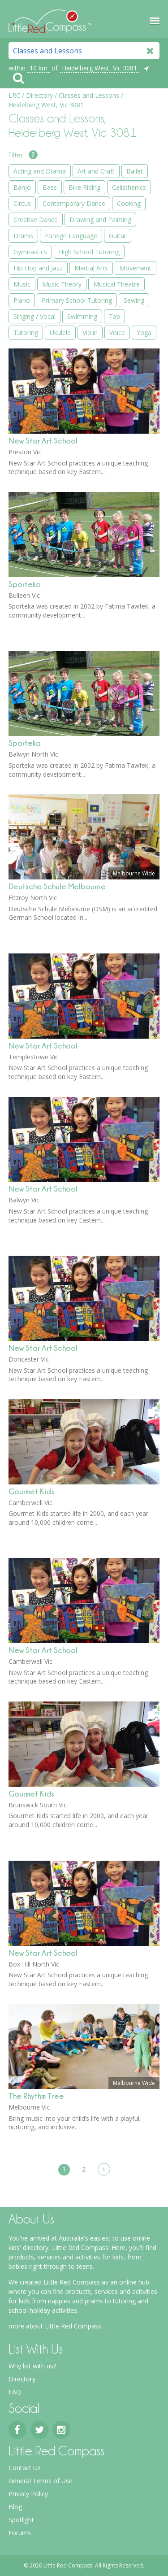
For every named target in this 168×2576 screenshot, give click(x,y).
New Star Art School (43, 440)
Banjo (22, 187)
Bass (50, 187)
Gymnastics (30, 252)
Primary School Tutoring (77, 300)
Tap (114, 316)
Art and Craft (96, 171)
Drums (23, 235)
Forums (20, 2532)
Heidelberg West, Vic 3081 (99, 68)
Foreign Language (71, 235)
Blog (15, 2506)
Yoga (144, 332)
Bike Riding (84, 187)
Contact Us (25, 2467)
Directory (22, 2379)
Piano (21, 300)
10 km (38, 68)
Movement (135, 268)
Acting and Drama (39, 171)
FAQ (15, 2392)
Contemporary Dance (74, 203)
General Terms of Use (41, 2480)
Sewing (134, 300)
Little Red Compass (50, 19)
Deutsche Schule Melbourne (57, 886)
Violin (90, 332)
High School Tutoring (89, 252)
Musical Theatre (116, 284)
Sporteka (25, 584)
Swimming (82, 316)
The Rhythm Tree (36, 2096)
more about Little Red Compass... (57, 2326)
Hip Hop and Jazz (38, 268)
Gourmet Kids (31, 1491)
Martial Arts (91, 268)
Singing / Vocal (34, 316)
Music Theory (62, 284)
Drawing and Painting (100, 219)
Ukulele (60, 332)
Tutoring (25, 332)
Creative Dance (35, 219)
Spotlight (21, 2519)
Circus (22, 203)
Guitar (117, 235)
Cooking (129, 203)
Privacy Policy (28, 2493)
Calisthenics (129, 187)
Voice (117, 332)
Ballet (134, 171)
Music (21, 284)
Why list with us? (32, 2366)
